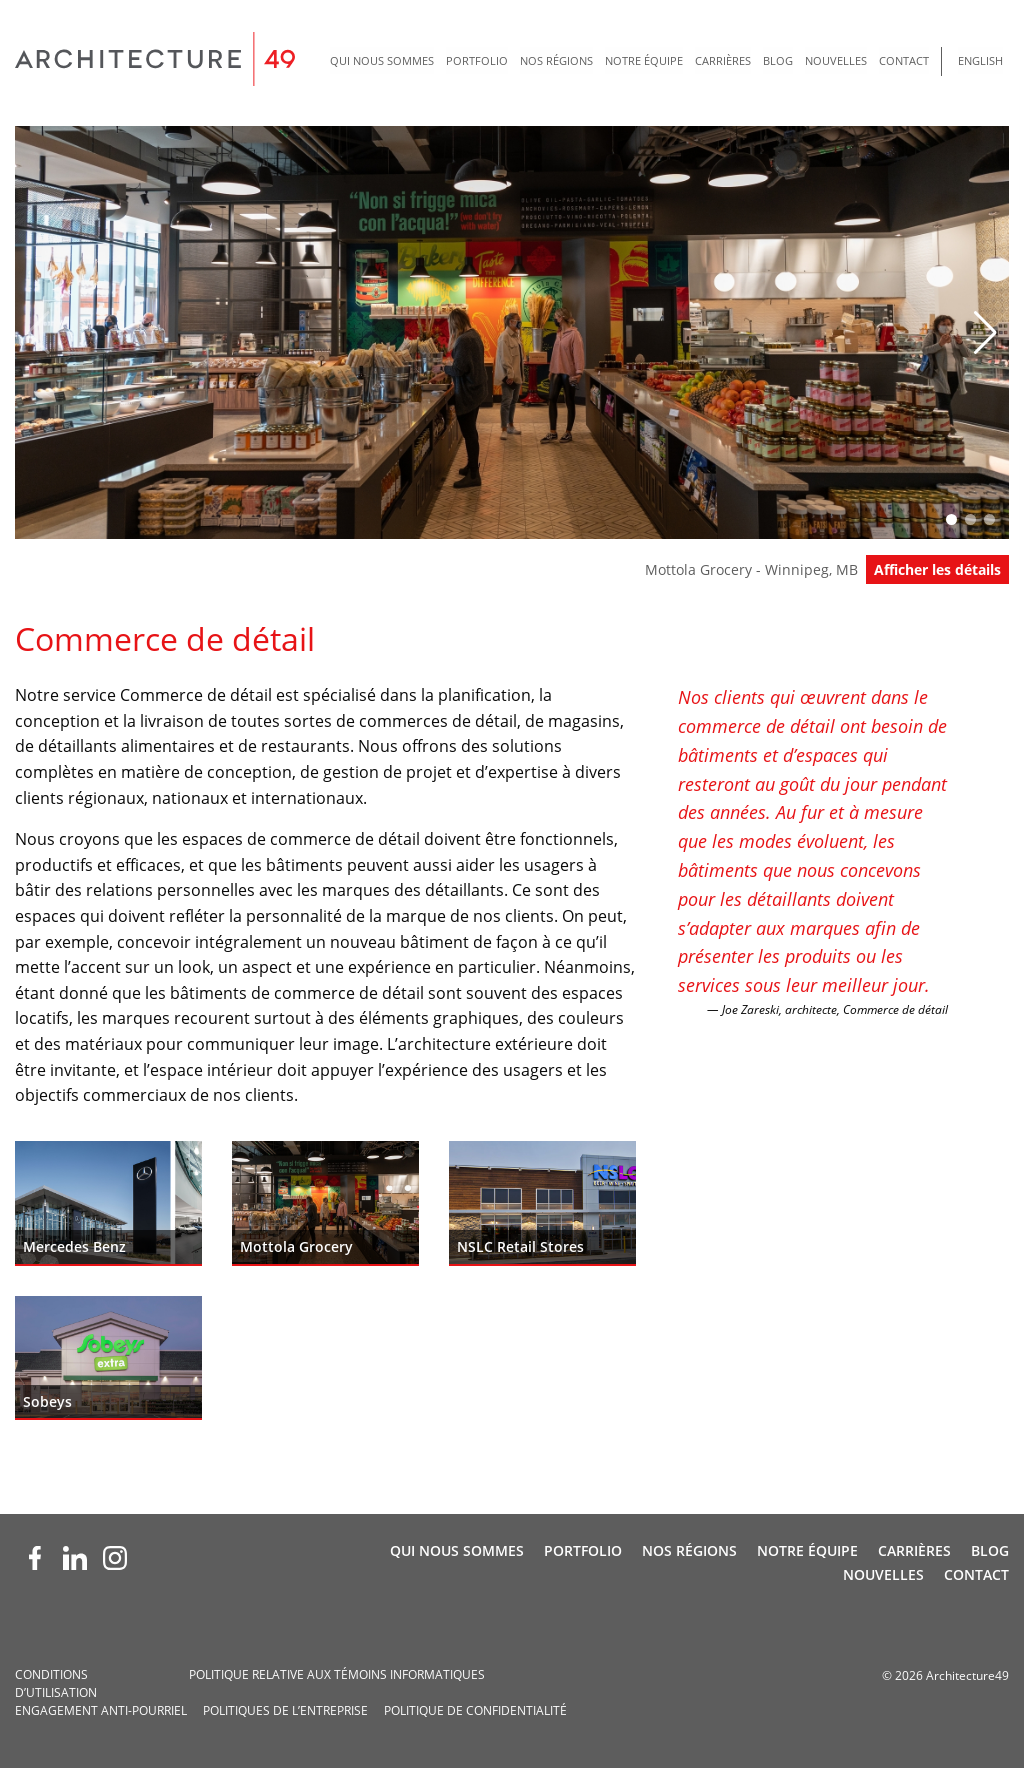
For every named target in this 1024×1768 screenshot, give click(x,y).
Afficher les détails (937, 569)
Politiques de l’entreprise (285, 1710)
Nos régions (556, 60)
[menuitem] (382, 61)
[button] (985, 333)
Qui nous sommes (382, 60)
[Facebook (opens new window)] (35, 1558)
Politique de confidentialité (475, 1710)
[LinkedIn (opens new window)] (75, 1558)
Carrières (723, 60)
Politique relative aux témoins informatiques (337, 1674)
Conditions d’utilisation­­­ (56, 1683)
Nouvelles (836, 60)
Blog (778, 60)
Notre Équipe (644, 60)
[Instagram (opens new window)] (115, 1558)
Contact (904, 60)
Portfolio (477, 60)
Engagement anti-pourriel (101, 1710)
